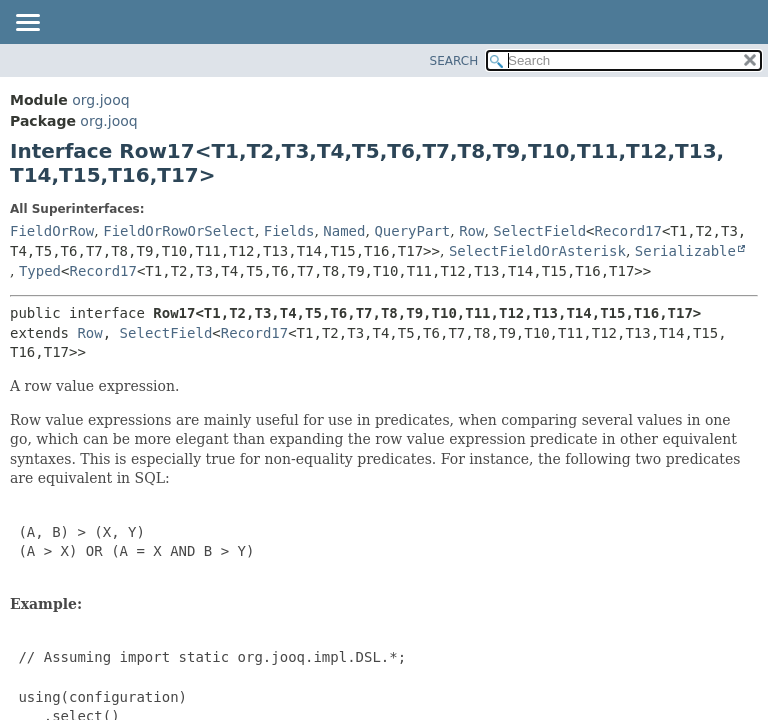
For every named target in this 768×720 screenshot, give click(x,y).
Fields (289, 231)
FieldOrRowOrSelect (179, 231)
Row (471, 231)
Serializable (685, 251)
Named (344, 231)
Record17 (628, 231)
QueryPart (412, 231)
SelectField (539, 231)
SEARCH (454, 61)
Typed (40, 271)
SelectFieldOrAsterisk (537, 251)
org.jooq (100, 100)
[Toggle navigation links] (27, 24)
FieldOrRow (52, 231)
